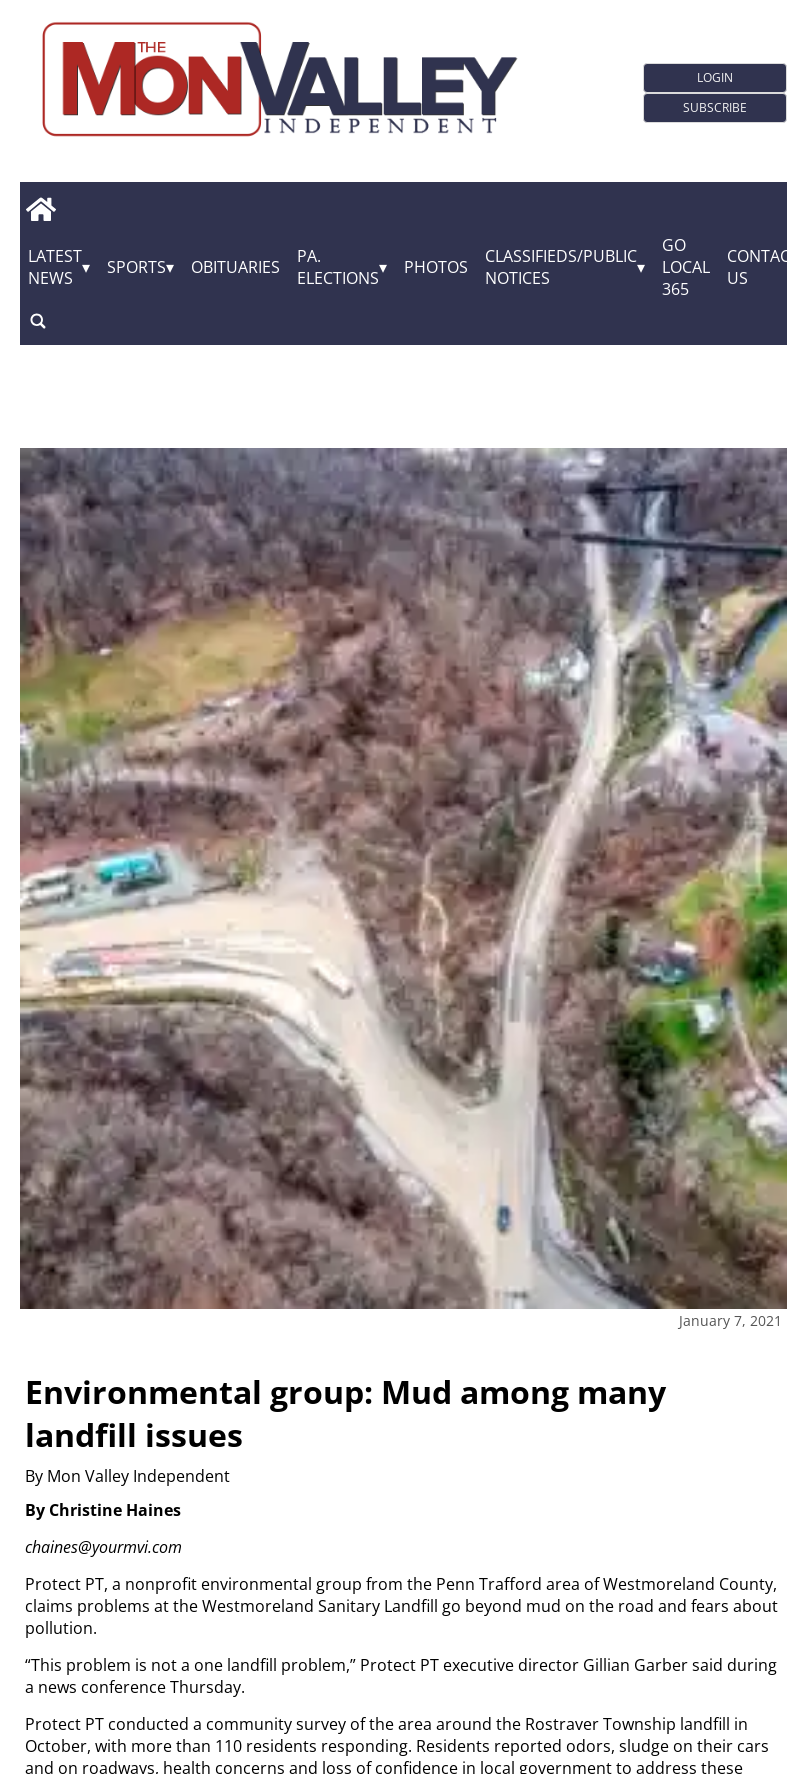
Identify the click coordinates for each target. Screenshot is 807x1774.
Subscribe (715, 107)
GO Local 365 (686, 267)
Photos (436, 267)
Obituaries (235, 267)
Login (715, 77)
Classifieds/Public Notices (561, 267)
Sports (136, 267)
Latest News (55, 267)
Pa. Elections (338, 267)
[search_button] (38, 320)
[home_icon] (40, 209)
